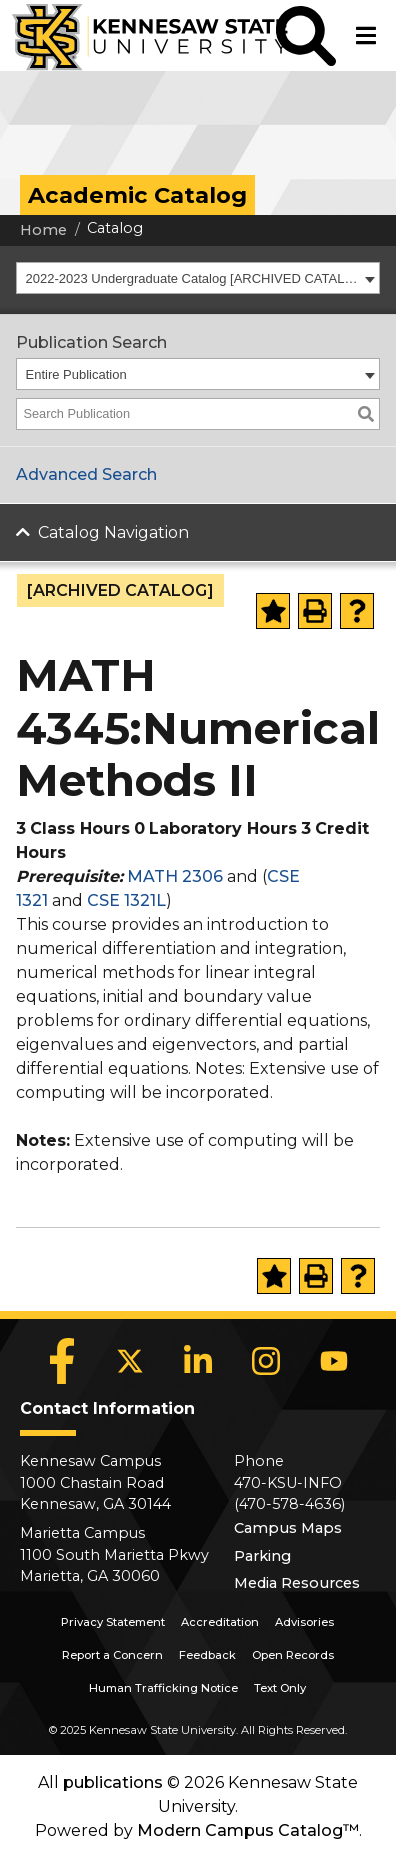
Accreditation (220, 1622)
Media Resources (297, 1583)
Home (43, 230)
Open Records (293, 1655)
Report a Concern (112, 1655)
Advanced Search (86, 474)
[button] (306, 35)
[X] (130, 1361)
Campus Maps (288, 1528)
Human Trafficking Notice (163, 1688)
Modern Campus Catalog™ (248, 1830)
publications (113, 1782)
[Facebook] (62, 1361)
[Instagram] (266, 1361)
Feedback (207, 1655)
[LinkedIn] (198, 1361)
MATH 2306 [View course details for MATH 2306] (175, 876)
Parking (262, 1556)
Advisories (304, 1622)
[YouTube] (334, 1361)
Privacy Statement (113, 1622)
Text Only (280, 1688)
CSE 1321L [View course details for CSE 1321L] (126, 900)
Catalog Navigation (113, 532)
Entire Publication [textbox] (76, 374)
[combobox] (198, 278)
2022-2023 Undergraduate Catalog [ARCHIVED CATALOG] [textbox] (193, 278)
